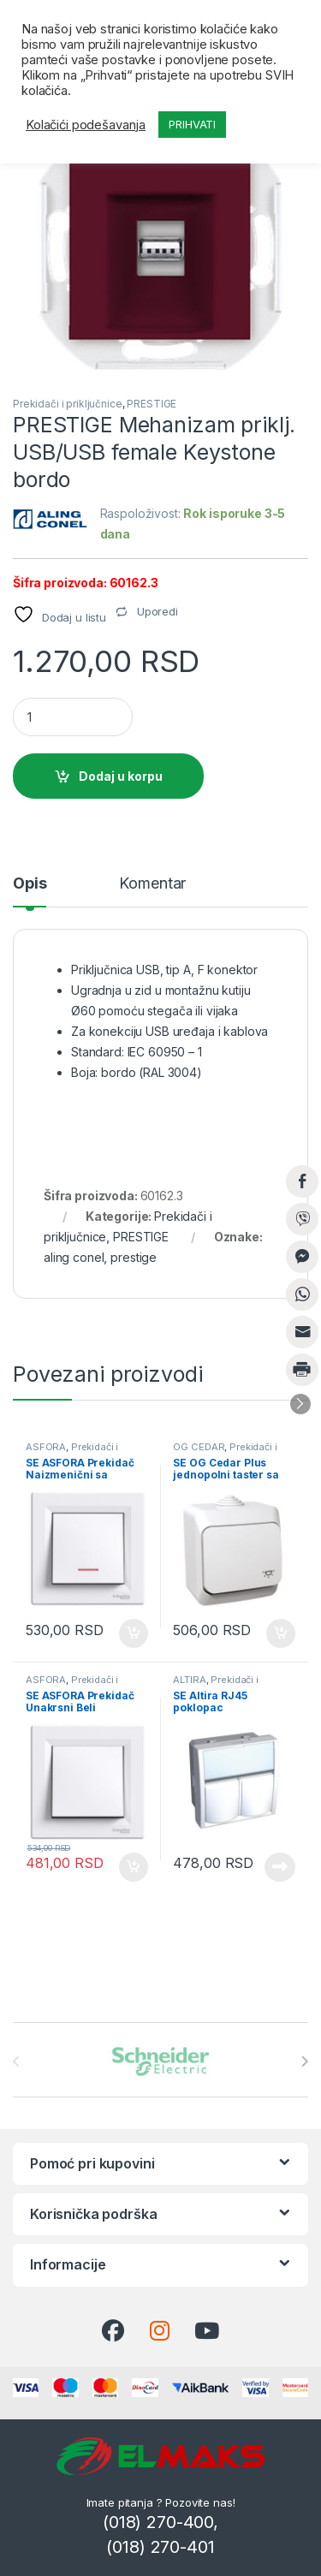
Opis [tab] (29, 884)
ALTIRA (189, 1680)
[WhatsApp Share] (302, 1294)
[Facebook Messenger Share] (302, 1256)
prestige (133, 1257)
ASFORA (46, 1447)
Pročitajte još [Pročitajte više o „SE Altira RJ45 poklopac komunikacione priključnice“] (280, 1867)
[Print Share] (302, 1369)
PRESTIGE (151, 403)
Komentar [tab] (152, 884)
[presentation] (304, 2061)
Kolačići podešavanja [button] (86, 125)
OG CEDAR (198, 1447)
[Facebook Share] (302, 1181)
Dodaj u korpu (121, 776)
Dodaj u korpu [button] (133, 1633)
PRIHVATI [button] (192, 124)
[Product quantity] (73, 717)
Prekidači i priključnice (67, 403)
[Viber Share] (302, 1219)
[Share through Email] (302, 1332)
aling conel (74, 1257)
